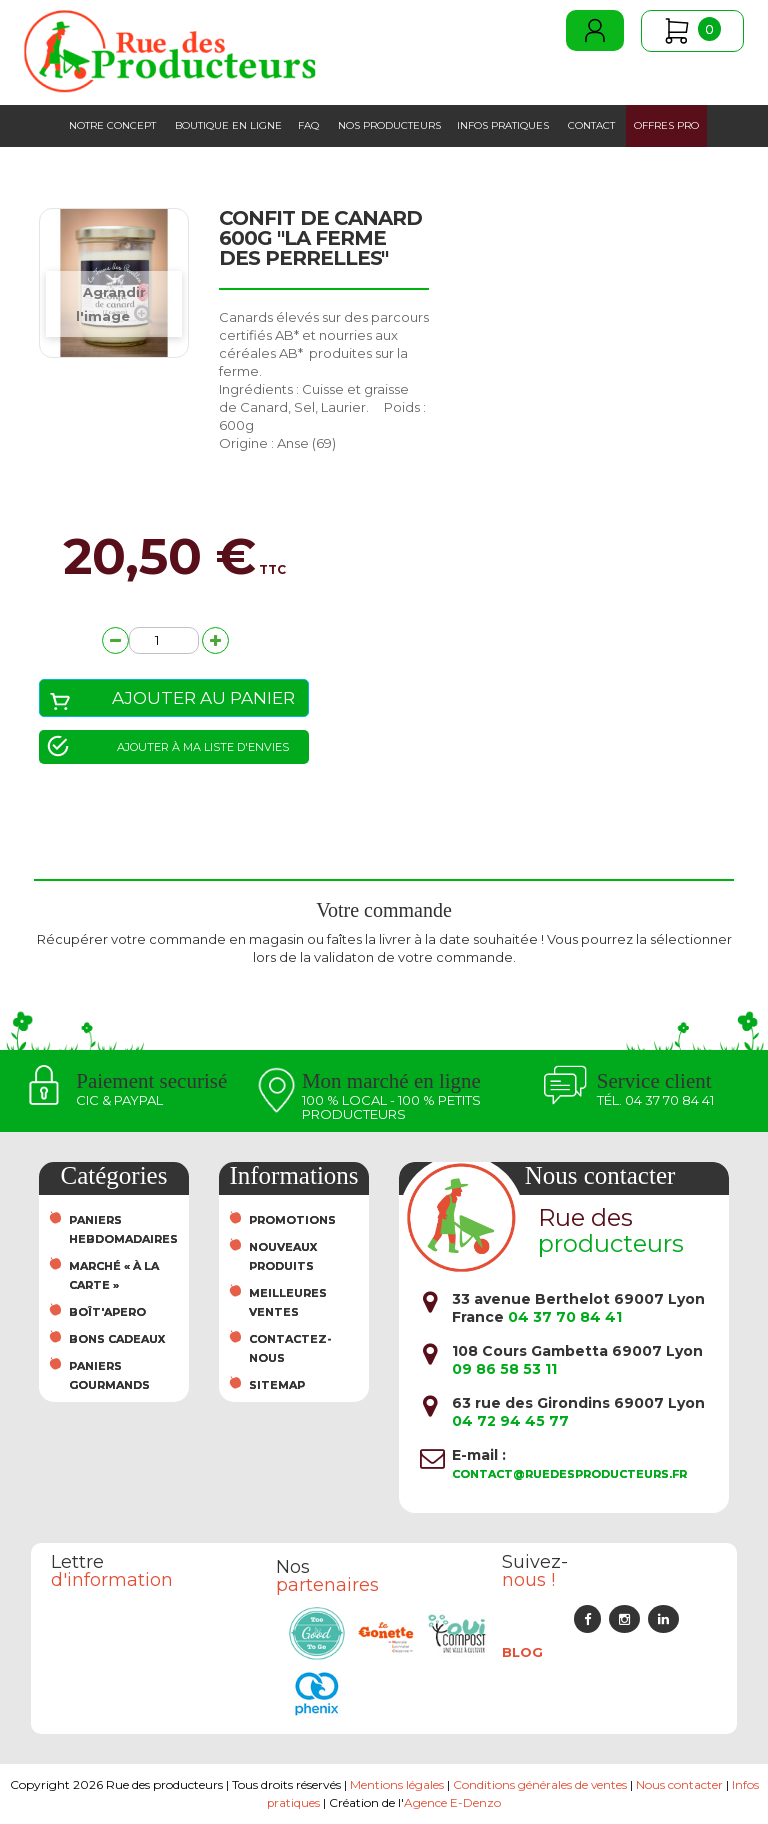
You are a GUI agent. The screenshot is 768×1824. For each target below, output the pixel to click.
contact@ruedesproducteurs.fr (569, 1474)
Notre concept (112, 125)
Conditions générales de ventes (539, 1784)
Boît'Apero (107, 1312)
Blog (522, 1652)
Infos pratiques (503, 125)
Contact (591, 125)
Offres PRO (666, 125)
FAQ (308, 125)
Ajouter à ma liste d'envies (203, 747)
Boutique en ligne (228, 125)
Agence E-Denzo (452, 1802)
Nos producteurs (389, 125)
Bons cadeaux (117, 1339)
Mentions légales (396, 1784)
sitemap (277, 1385)
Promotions (292, 1220)
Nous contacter (679, 1784)
